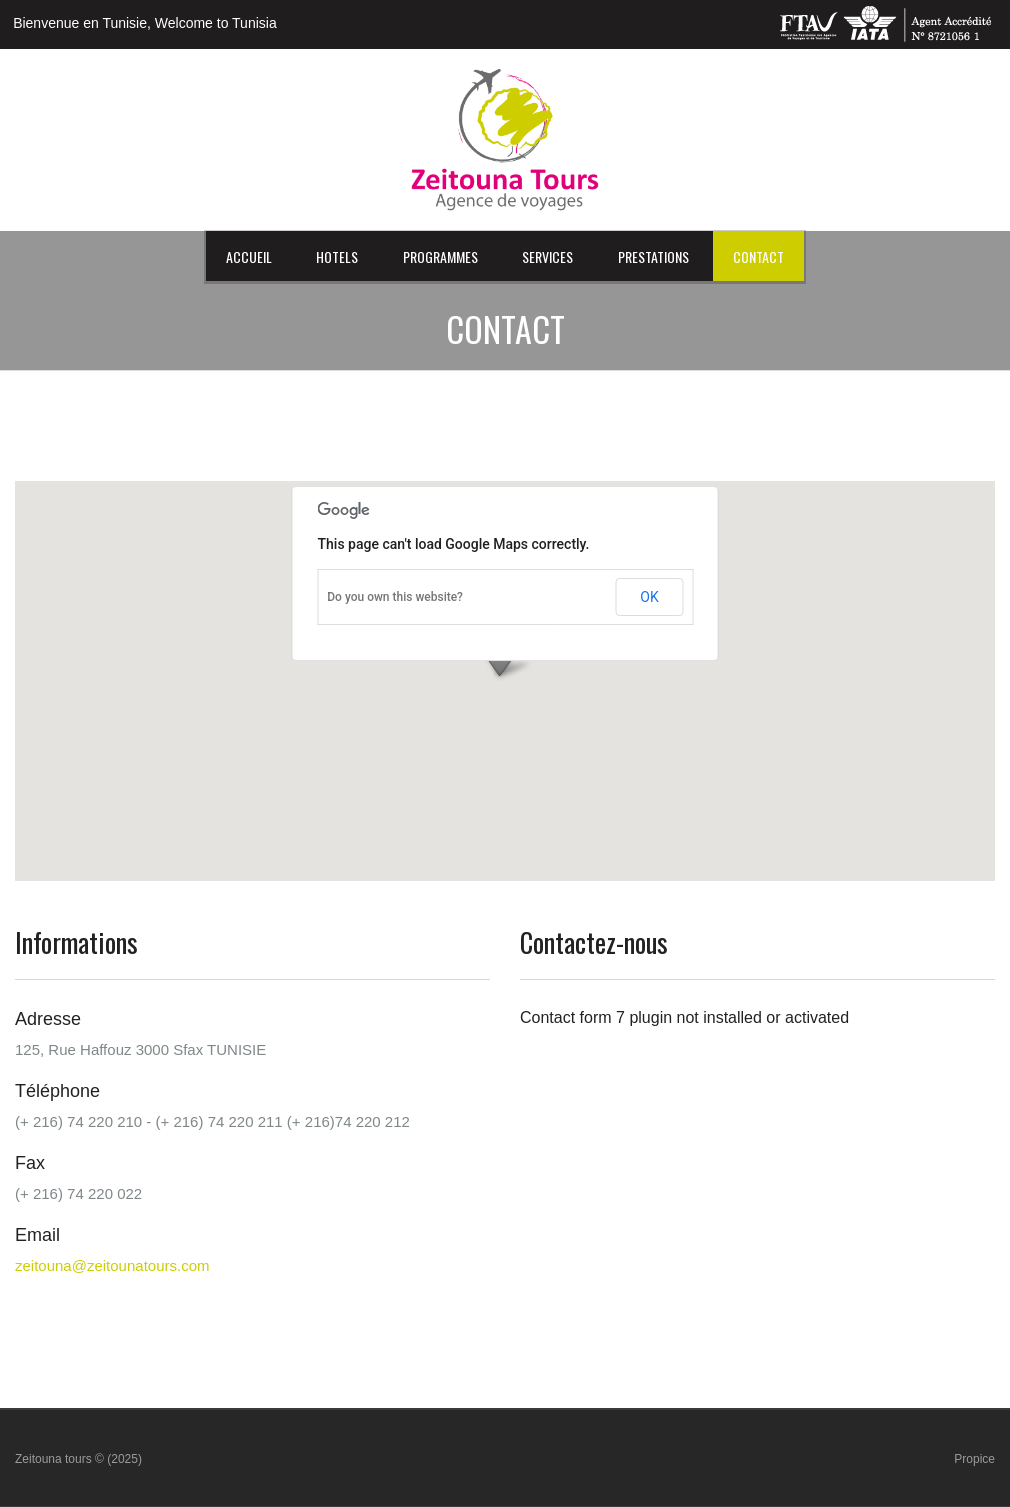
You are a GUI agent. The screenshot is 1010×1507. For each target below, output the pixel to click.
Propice (974, 1459)
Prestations (653, 256)
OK (649, 597)
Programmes (440, 256)
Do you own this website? (395, 597)
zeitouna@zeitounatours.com (112, 1265)
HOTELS (337, 256)
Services (547, 256)
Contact (758, 256)
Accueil (249, 256)
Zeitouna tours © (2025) (78, 1459)
